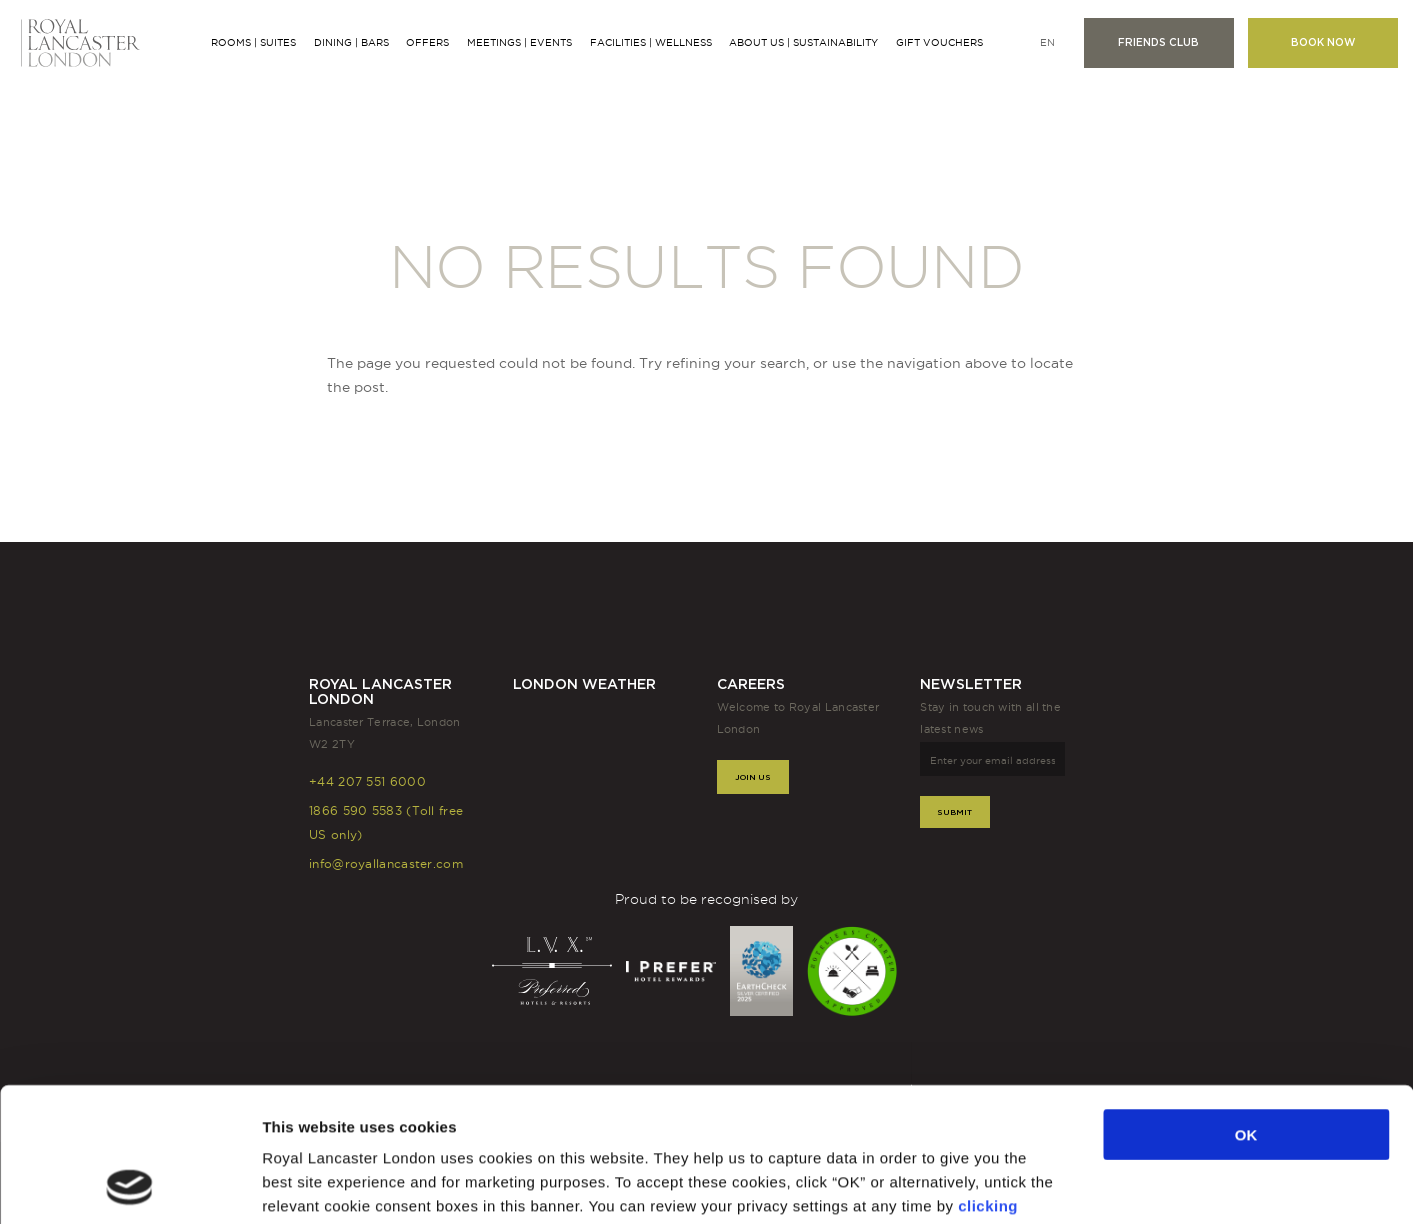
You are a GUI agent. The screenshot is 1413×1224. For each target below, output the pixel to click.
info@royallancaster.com (386, 863)
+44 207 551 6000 (367, 781)
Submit (954, 812)
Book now (1323, 42)
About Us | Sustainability (803, 42)
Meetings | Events (519, 42)
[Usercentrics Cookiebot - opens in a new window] (129, 1185)
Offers (427, 42)
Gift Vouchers (939, 42)
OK (1246, 1008)
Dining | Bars (351, 42)
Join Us (753, 777)
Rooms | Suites (253, 42)
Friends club (1158, 42)
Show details (1041, 1184)
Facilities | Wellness (651, 42)
